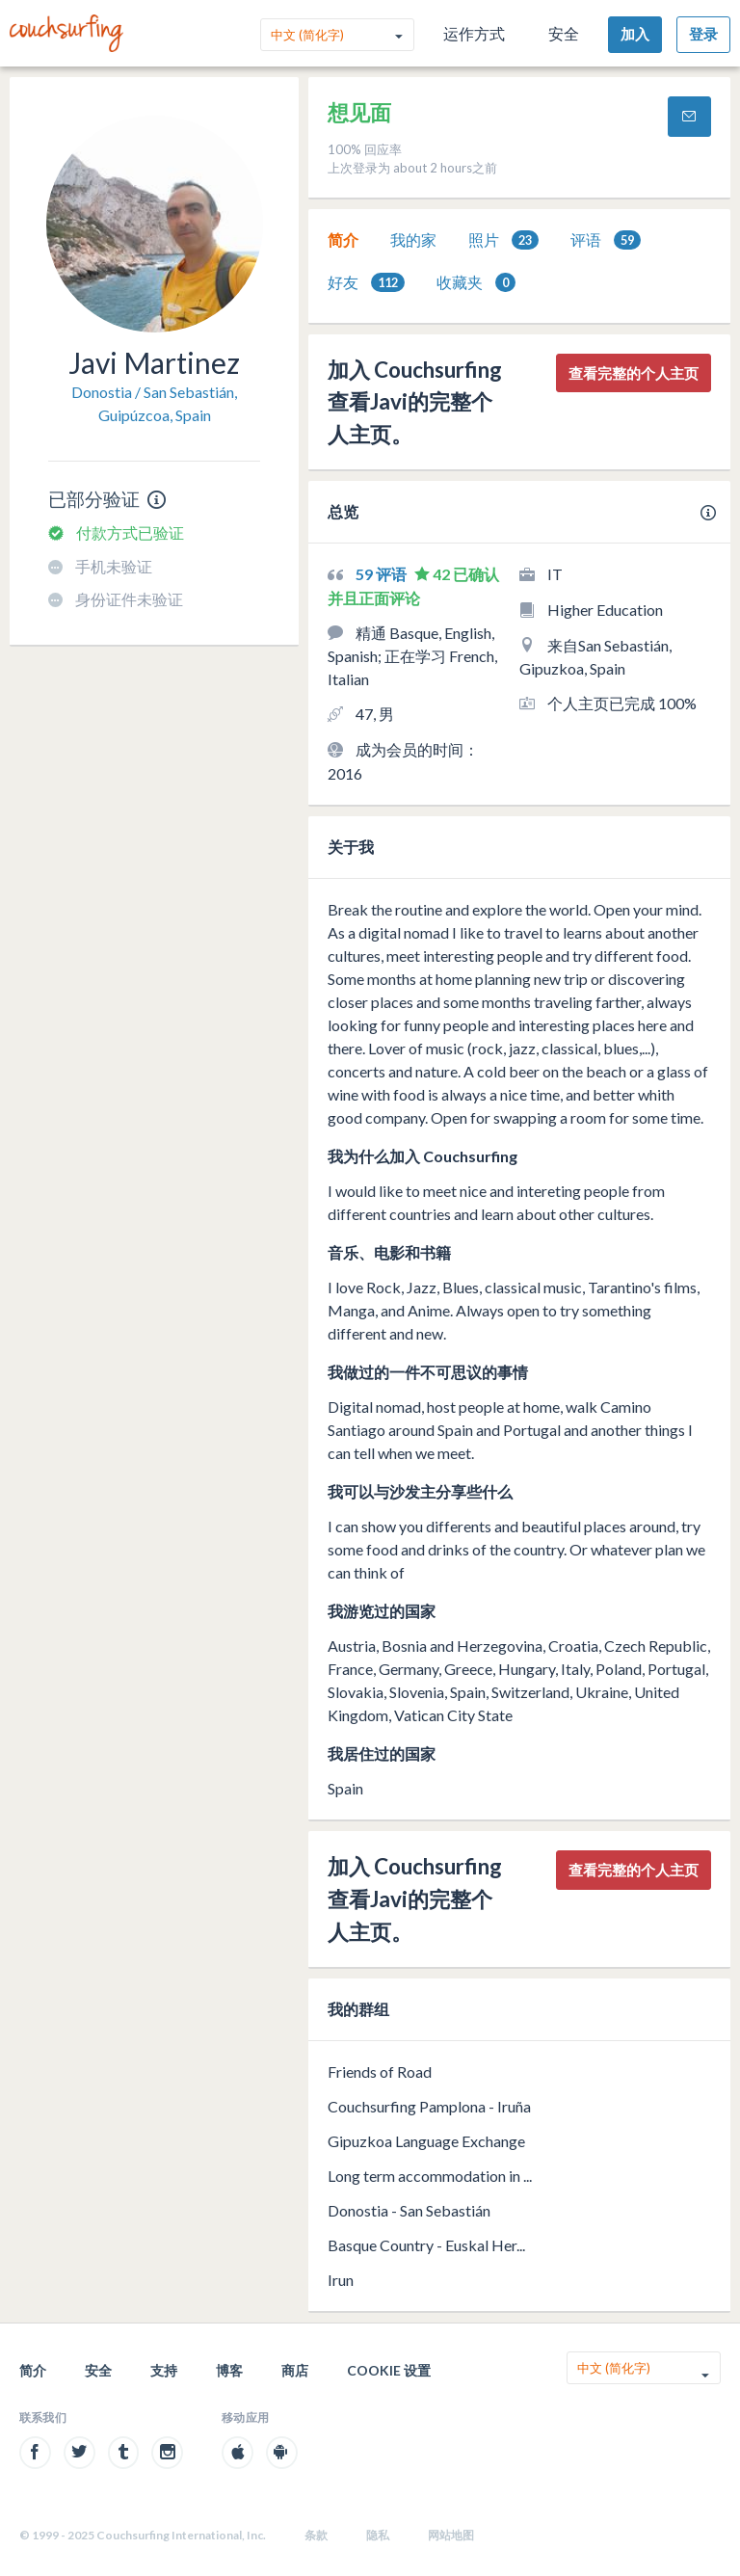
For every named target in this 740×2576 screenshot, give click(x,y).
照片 (503, 240)
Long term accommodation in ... (430, 2175)
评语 (605, 240)
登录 (703, 33)
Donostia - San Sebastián (409, 2210)
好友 (366, 283)
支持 (163, 2370)
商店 (294, 2370)
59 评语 (383, 574)
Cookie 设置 (389, 2370)
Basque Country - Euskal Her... (426, 2245)
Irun (341, 2280)
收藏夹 (475, 283)
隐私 (377, 2535)
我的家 (413, 239)
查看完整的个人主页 (633, 373)
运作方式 (474, 33)
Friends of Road (380, 2071)
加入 (635, 33)
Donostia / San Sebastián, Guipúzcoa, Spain (154, 403)
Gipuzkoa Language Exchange (426, 2141)
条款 (316, 2535)
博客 (229, 2370)
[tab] (343, 240)
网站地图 (451, 2535)
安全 (563, 33)
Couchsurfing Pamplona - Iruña (429, 2106)
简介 (343, 239)
